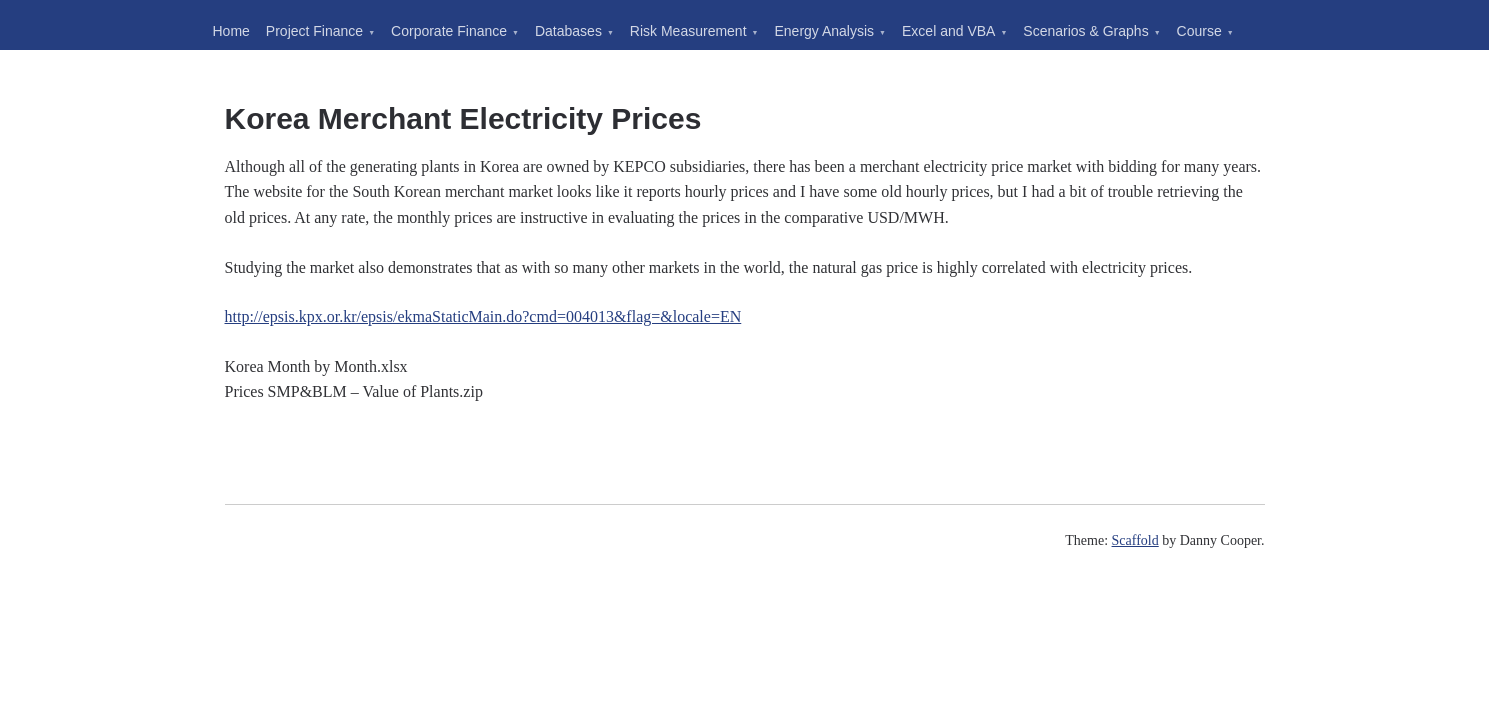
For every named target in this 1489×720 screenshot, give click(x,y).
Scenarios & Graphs (1085, 31)
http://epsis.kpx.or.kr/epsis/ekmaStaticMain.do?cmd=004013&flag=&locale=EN (483, 316)
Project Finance (314, 31)
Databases (568, 31)
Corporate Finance (449, 31)
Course (1199, 31)
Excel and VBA (948, 31)
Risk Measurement (688, 31)
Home (231, 31)
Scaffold (1135, 540)
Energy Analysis (824, 31)
